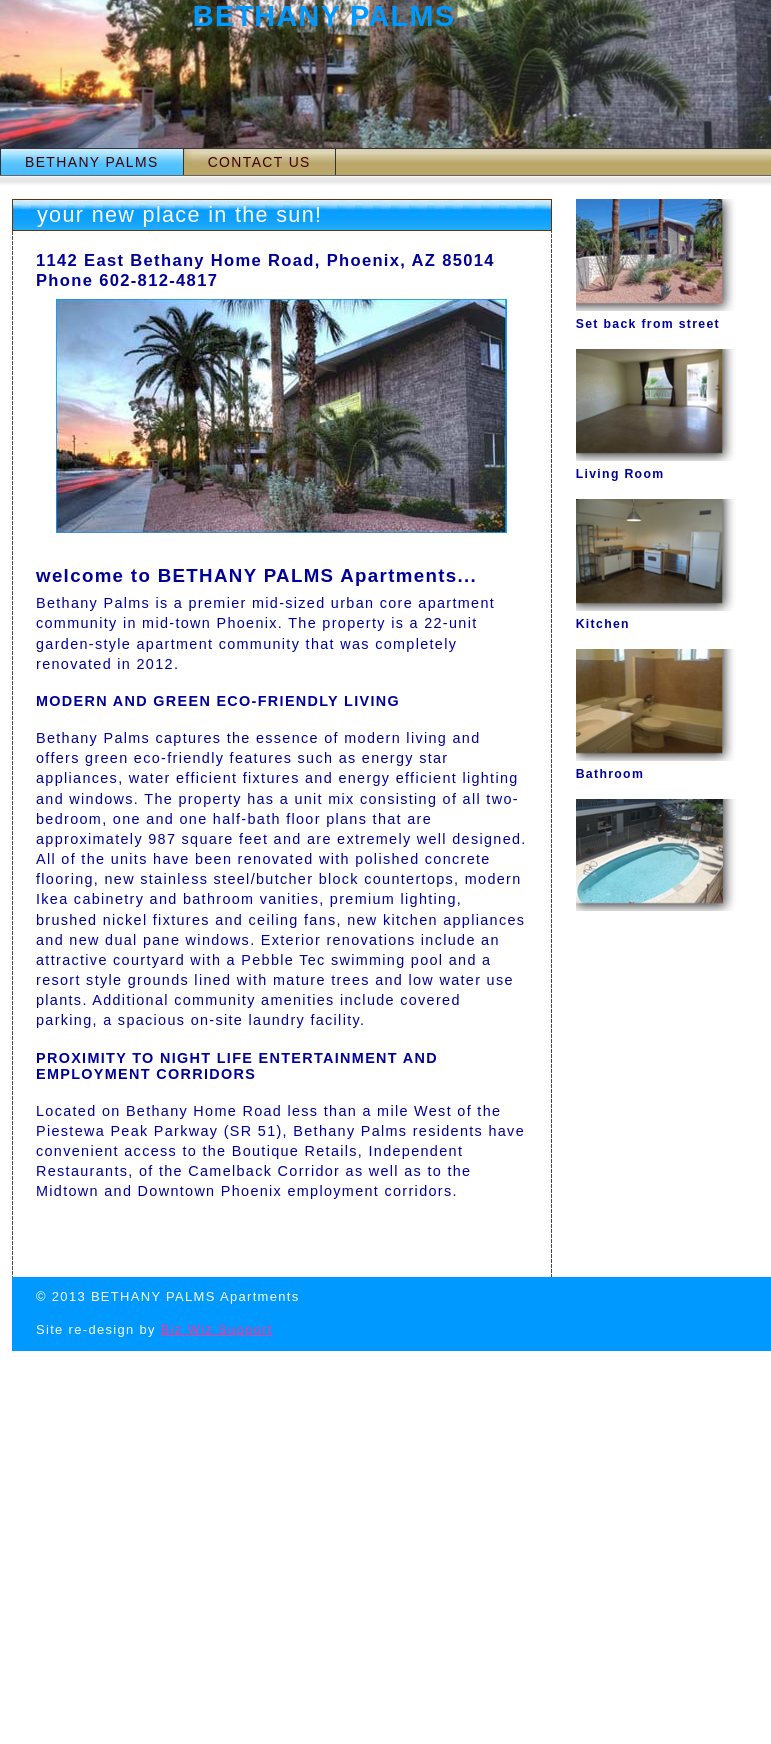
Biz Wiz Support (217, 1329)
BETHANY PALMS (92, 162)
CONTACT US (259, 162)
